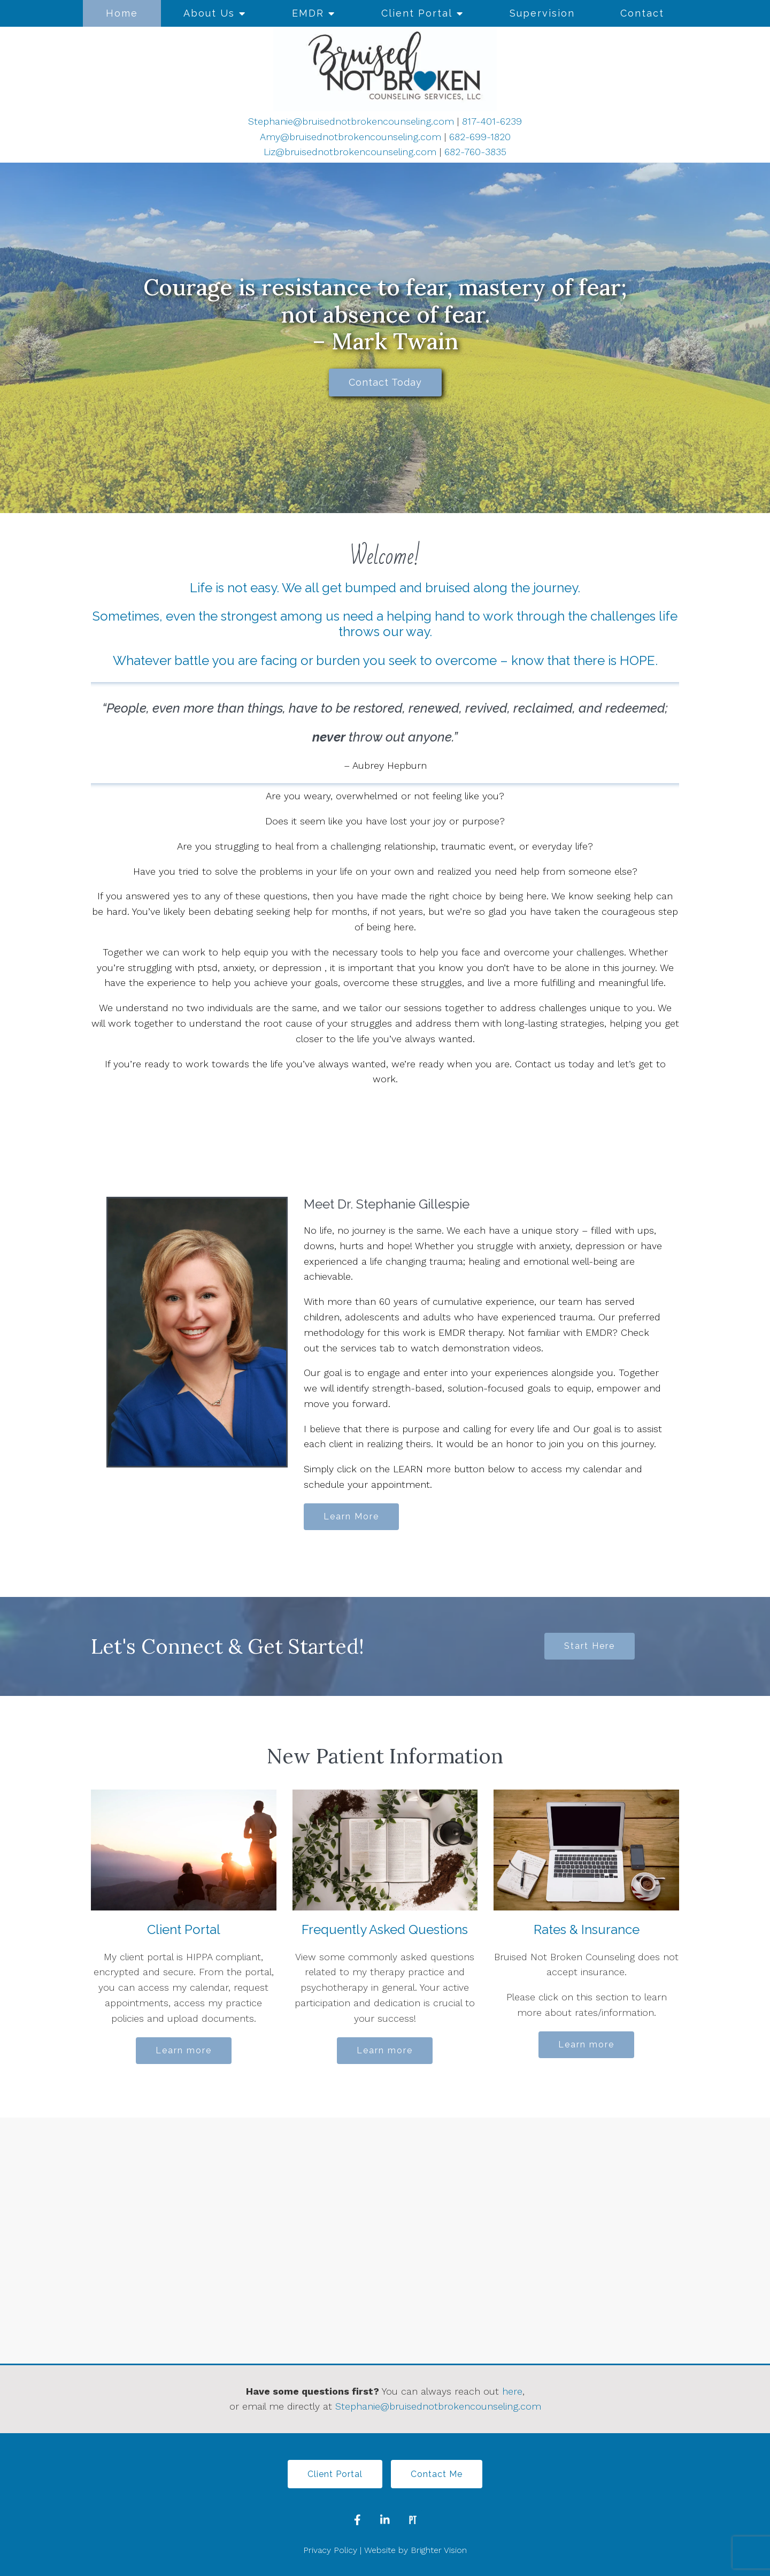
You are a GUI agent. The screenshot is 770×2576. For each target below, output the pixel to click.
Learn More (351, 1516)
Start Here (589, 1646)
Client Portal (416, 13)
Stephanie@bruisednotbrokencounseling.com (351, 121)
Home (122, 13)
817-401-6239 (492, 121)
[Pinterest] (412, 2519)
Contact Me (437, 2474)
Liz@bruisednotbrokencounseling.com (350, 151)
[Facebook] (357, 2519)
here (512, 2391)
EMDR (308, 13)
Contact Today (385, 382)
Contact (642, 13)
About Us (209, 13)
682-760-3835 (475, 151)
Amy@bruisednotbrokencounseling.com (350, 136)
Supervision (542, 13)
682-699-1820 (480, 136)
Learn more (184, 2050)
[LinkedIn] (385, 2519)
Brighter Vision (439, 2550)
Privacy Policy (330, 2550)
